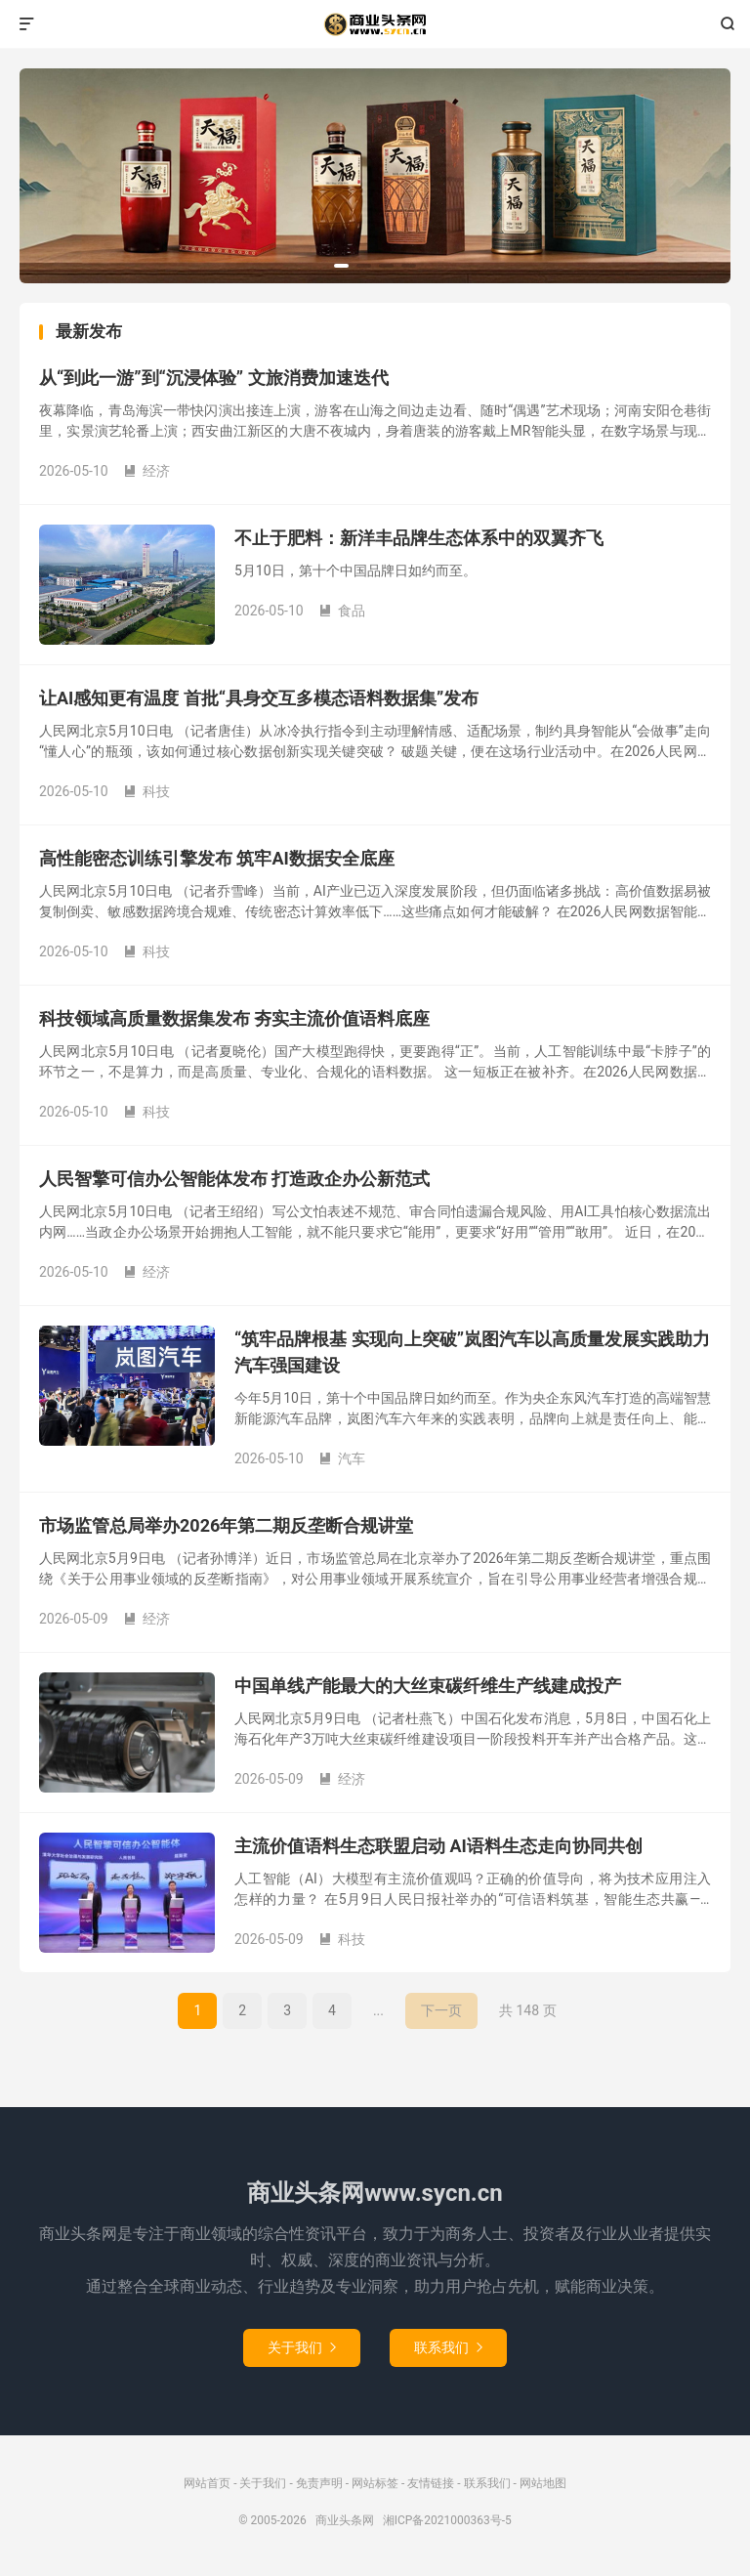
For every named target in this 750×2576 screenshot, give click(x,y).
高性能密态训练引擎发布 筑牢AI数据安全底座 (217, 858)
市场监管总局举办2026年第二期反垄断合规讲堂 (226, 1525)
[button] (341, 266)
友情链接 (430, 2483)
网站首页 (207, 2483)
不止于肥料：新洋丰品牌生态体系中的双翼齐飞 (419, 538)
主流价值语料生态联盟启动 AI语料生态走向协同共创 (438, 1846)
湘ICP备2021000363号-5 (447, 2520)
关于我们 (302, 2347)
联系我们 (448, 2347)
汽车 (341, 1458)
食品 (341, 610)
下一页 (441, 2010)
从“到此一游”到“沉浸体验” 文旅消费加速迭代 (214, 377)
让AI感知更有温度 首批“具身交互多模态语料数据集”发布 (259, 698)
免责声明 (319, 2483)
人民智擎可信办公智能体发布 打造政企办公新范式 (234, 1178)
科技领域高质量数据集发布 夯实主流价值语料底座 (234, 1018)
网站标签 (375, 2483)
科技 (146, 791)
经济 (146, 471)
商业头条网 (374, 24)
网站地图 (543, 2483)
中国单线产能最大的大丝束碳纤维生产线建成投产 (427, 1685)
